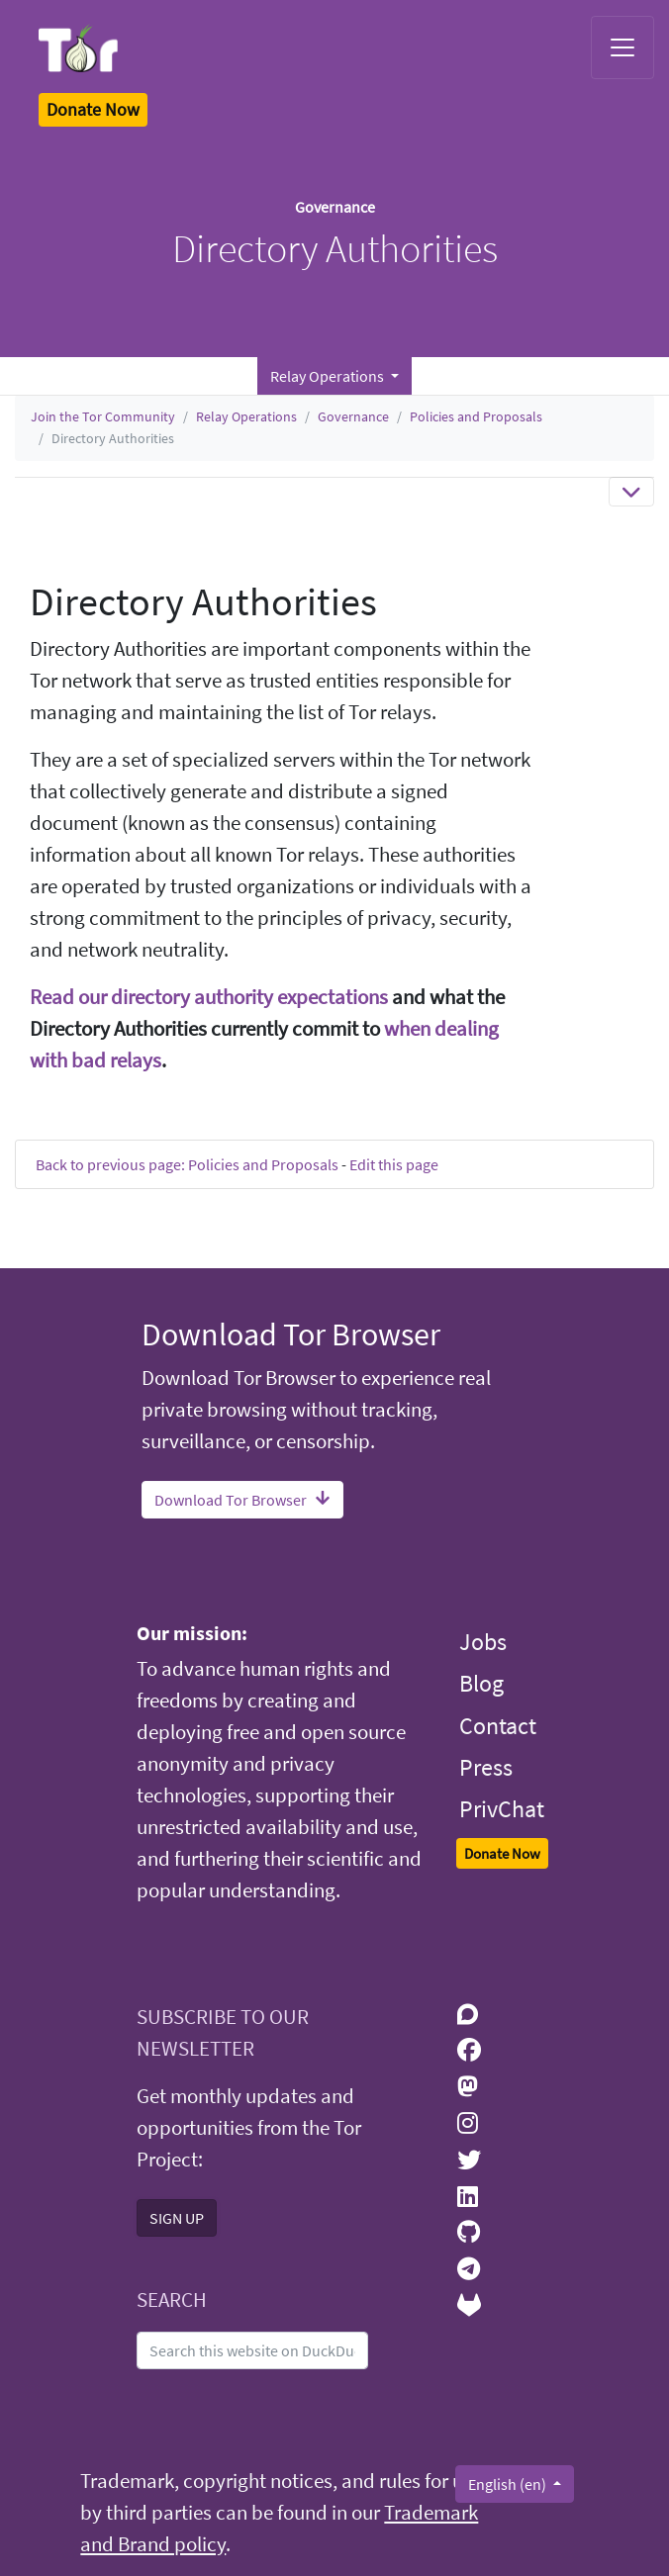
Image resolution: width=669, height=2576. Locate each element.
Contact (497, 1725)
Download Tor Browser (242, 1500)
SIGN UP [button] (176, 2218)
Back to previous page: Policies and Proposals (187, 1164)
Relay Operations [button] (328, 376)
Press (486, 1767)
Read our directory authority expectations (209, 997)
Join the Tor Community (103, 416)
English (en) (508, 2484)
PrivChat (501, 1809)
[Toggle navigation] (622, 47)
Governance (353, 416)
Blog (481, 1683)
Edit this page (393, 1164)
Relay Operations (246, 416)
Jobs (483, 1641)
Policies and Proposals (476, 416)
